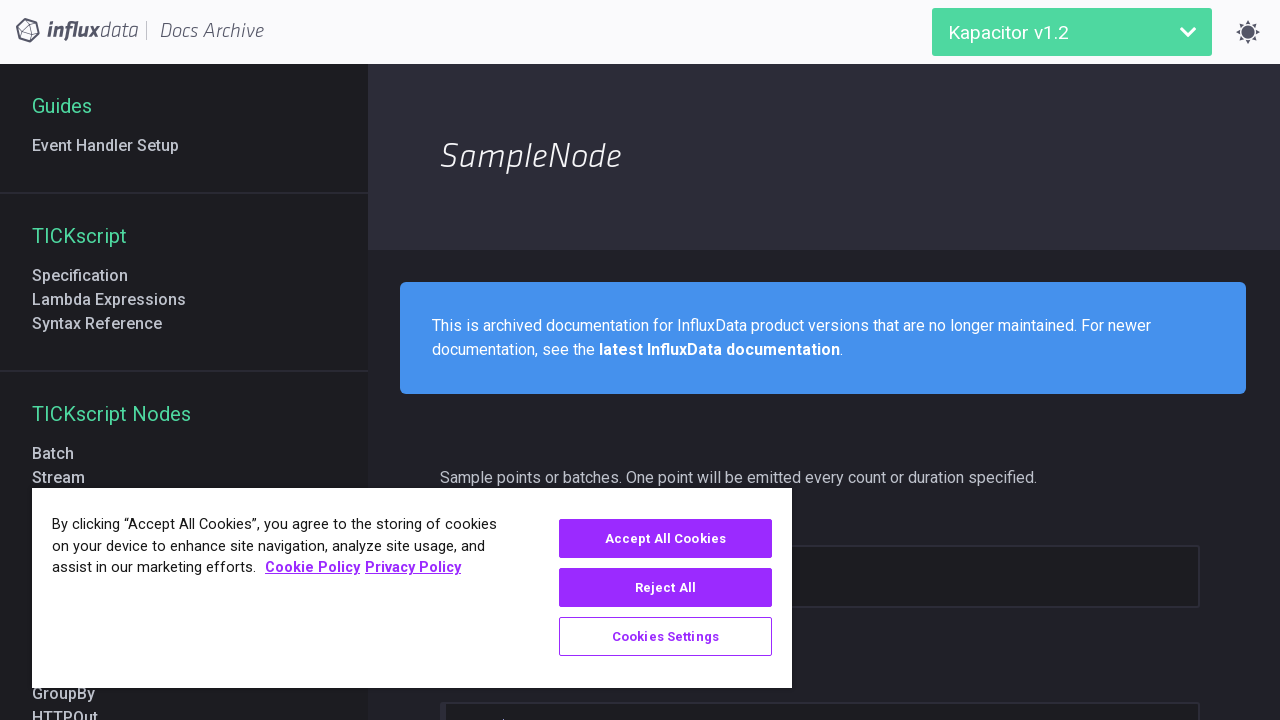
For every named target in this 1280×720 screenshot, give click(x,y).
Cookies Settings (650, 636)
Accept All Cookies (650, 538)
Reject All (650, 587)
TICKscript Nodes (111, 414)
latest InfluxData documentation (719, 349)
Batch (61, 453)
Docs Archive (212, 31)
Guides (62, 106)
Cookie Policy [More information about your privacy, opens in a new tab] (312, 567)
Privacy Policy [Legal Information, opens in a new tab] (413, 567)
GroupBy (71, 693)
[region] (403, 588)
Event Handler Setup (113, 145)
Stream (66, 477)
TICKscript (79, 236)
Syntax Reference (105, 323)
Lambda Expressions (117, 299)
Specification (88, 275)
